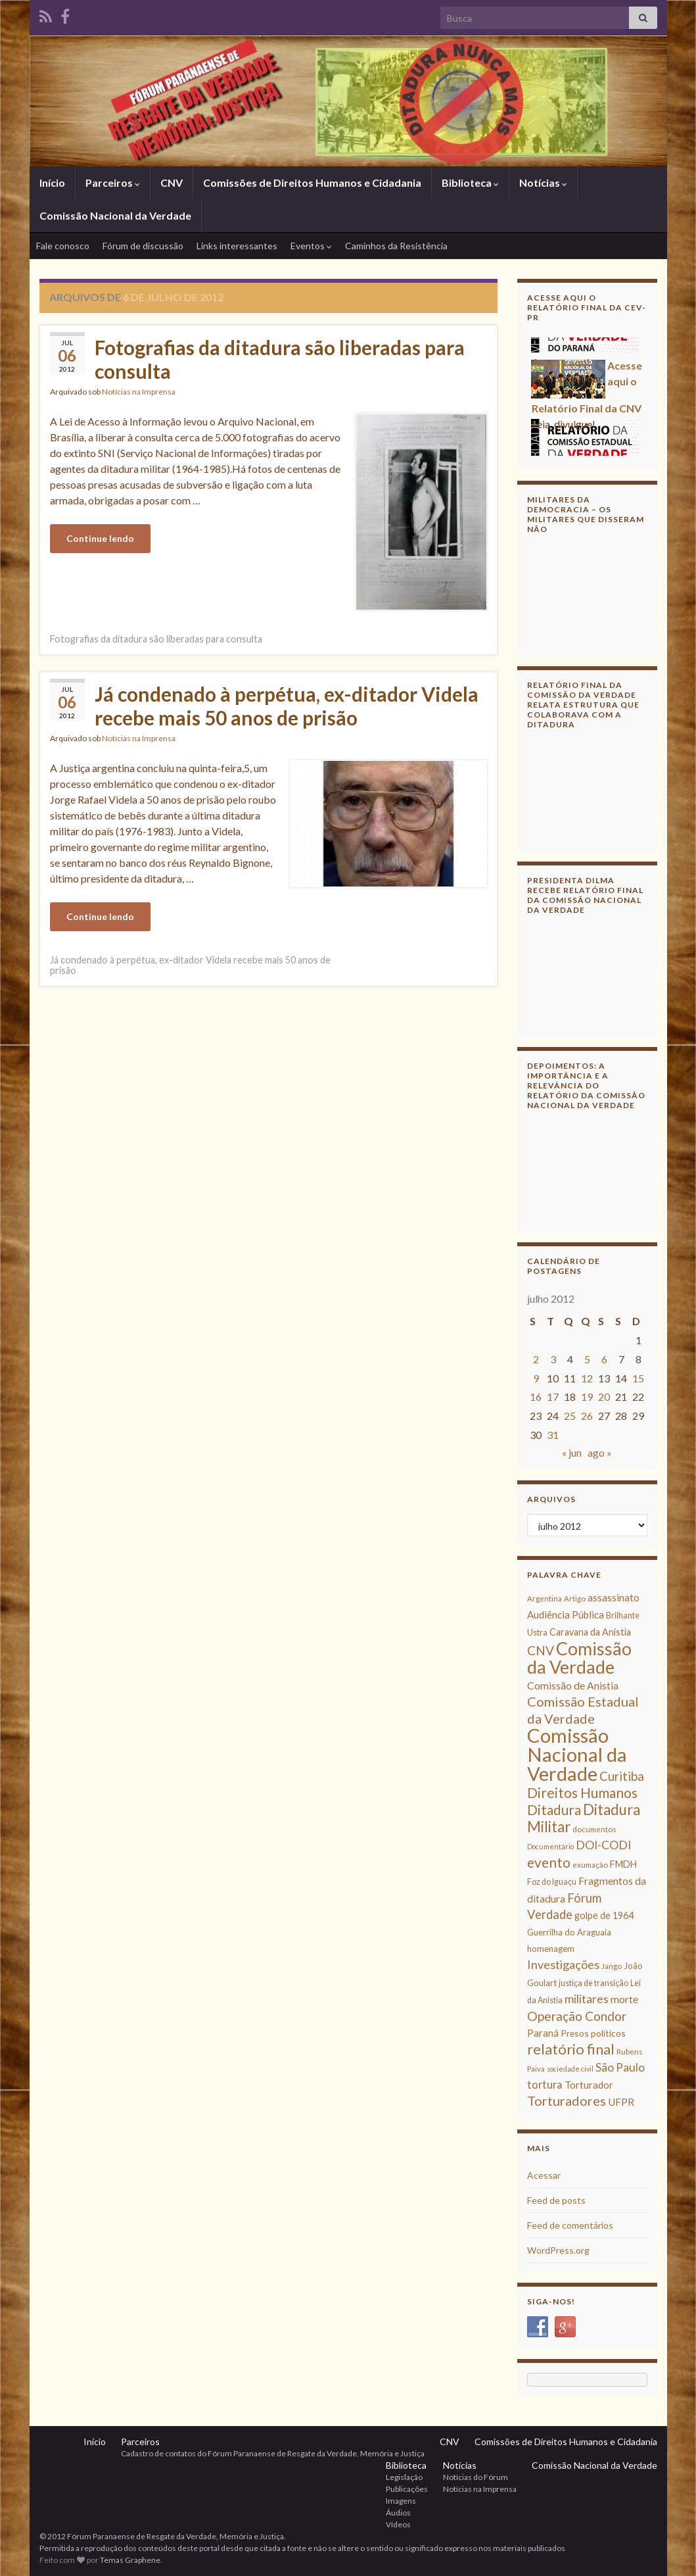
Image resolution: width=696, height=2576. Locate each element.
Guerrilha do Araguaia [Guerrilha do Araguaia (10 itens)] (569, 1932)
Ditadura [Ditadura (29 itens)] (554, 1809)
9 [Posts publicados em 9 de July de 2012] (536, 1378)
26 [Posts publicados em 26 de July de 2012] (587, 1415)
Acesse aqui (561, 365)
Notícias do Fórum (475, 2477)
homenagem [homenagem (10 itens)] (550, 1948)
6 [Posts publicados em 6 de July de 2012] (604, 1359)
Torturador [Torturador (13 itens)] (589, 2085)
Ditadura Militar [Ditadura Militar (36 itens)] (583, 1818)
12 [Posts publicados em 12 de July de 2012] (587, 1378)
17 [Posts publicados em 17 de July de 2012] (553, 1396)
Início (52, 182)
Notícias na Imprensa (138, 392)
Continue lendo (100, 538)
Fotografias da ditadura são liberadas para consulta (280, 359)
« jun (572, 1452)
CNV (171, 182)
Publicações (407, 2489)
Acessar (544, 2175)
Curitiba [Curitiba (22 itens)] (621, 1776)
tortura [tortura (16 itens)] (545, 2084)
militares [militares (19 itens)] (587, 1999)
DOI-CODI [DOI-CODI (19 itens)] (603, 1845)
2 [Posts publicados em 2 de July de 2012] (536, 1359)
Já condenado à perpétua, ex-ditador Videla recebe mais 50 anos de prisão (286, 705)
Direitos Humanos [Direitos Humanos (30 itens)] (582, 1792)
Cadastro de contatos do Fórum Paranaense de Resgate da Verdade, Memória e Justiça (273, 2453)
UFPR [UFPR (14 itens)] (621, 2102)
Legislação (404, 2477)
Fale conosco (62, 245)
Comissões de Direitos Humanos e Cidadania (312, 182)
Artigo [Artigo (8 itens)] (575, 1598)
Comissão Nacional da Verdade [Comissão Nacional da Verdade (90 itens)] (577, 1754)
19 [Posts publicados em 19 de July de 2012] (587, 1396)
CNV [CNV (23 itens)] (540, 1650)
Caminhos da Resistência (396, 245)
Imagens (401, 2501)
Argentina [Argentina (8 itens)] (544, 1598)
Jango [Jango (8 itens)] (611, 1966)
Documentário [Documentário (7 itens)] (550, 1846)
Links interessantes (237, 245)
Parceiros (112, 182)
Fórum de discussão (143, 245)
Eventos (311, 245)
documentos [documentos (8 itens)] (594, 1829)
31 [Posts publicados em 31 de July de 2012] (553, 1434)
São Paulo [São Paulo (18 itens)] (620, 2067)
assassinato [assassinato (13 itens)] (613, 1597)
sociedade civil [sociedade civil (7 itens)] (570, 2068)
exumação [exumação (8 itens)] (590, 1864)
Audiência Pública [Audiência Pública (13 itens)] (565, 1614)
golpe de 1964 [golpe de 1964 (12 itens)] (604, 1915)
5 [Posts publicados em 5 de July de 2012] (587, 1359)
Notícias (543, 182)
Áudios (398, 2512)
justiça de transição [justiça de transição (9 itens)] (593, 1983)
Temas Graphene (130, 2560)
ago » (600, 1452)
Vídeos (398, 2524)
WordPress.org (558, 2250)
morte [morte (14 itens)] (624, 1999)
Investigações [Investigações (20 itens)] (563, 1964)
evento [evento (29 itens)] (548, 1862)
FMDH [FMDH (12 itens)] (623, 1864)
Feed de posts (556, 2200)
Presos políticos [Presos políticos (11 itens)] (593, 2033)
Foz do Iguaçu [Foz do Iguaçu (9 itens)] (551, 1882)
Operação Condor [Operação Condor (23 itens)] (576, 2016)
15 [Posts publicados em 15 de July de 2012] (638, 1378)
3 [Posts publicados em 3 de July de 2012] (553, 1359)
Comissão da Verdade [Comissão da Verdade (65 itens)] (579, 1658)
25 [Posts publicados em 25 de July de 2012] (570, 1415)
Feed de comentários (570, 2225)
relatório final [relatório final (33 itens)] (571, 2049)
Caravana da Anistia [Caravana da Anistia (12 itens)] (590, 1632)
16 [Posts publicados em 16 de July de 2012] (536, 1396)
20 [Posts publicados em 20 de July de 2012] (604, 1396)
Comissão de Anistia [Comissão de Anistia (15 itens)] (572, 1685)
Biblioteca (470, 182)
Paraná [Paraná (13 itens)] (543, 2033)
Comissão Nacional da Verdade (115, 215)
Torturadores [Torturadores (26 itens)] (566, 2100)
